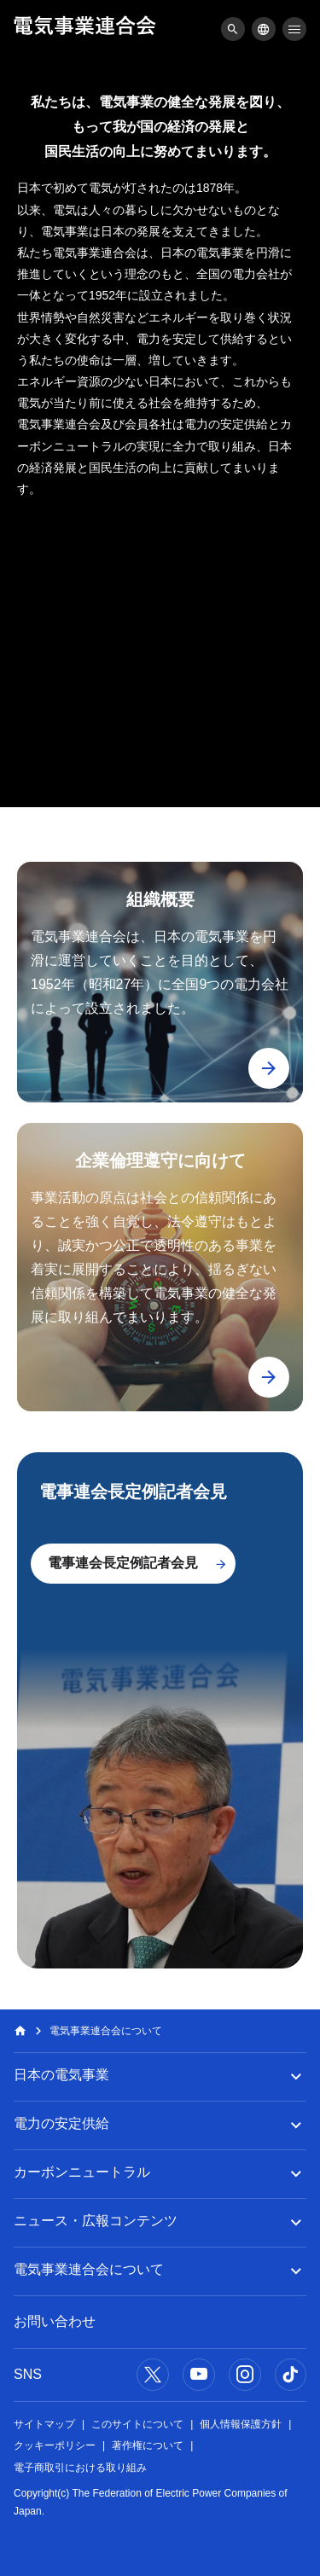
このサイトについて (137, 2424)
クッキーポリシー (55, 2445)
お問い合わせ (55, 2321)
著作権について (147, 2445)
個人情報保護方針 (241, 2424)
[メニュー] (233, 29)
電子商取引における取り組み (80, 2468)
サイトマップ (44, 2424)
